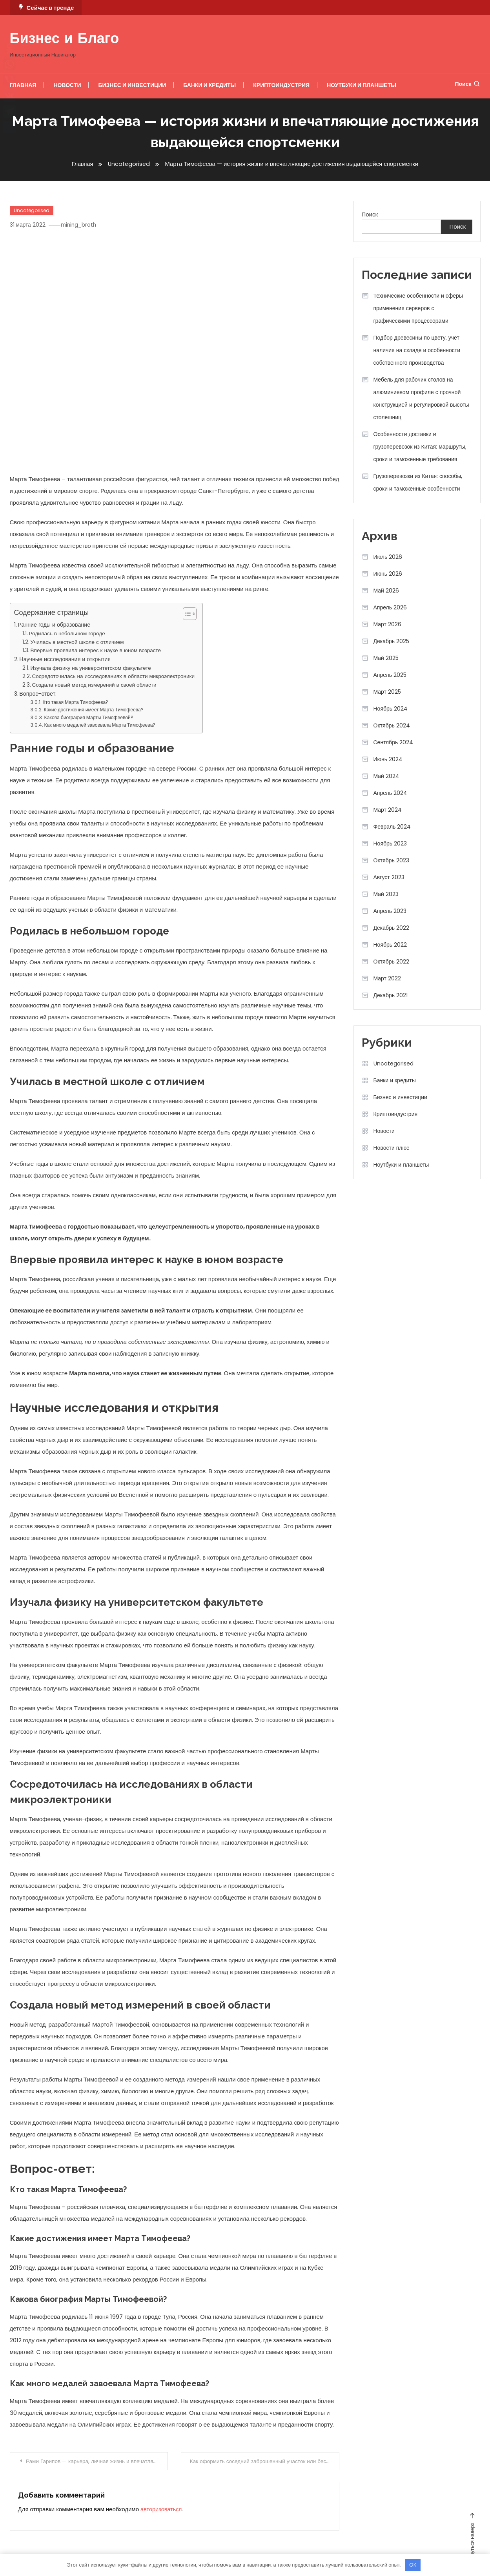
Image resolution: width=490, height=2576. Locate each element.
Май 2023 (386, 894)
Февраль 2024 (392, 827)
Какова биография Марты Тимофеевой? (88, 717)
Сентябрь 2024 (393, 742)
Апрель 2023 (390, 911)
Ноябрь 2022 (390, 945)
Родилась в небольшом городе (67, 633)
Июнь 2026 (388, 574)
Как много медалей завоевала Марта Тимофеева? (100, 725)
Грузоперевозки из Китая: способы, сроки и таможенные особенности (418, 482)
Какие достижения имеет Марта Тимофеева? (94, 709)
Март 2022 (387, 978)
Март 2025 (387, 692)
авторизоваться (161, 2508)
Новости (67, 85)
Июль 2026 (388, 557)
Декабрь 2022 (391, 928)
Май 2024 (386, 776)
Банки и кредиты (209, 85)
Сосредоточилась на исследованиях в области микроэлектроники (113, 676)
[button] (186, 613)
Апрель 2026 (390, 607)
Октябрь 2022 (391, 961)
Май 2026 (386, 590)
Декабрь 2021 (390, 995)
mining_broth (82, 225)
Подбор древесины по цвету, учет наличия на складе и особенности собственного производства (417, 350)
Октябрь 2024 (391, 725)
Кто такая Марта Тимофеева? (76, 701)
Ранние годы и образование (54, 625)
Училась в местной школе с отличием (77, 641)
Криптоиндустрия (281, 85)
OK (413, 2565)
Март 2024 (387, 810)
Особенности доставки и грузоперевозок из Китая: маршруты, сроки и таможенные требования (419, 446)
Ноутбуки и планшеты (361, 85)
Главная (23, 85)
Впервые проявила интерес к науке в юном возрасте (96, 650)
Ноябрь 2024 (390, 709)
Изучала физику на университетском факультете (91, 667)
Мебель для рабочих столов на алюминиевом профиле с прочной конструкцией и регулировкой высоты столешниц (421, 398)
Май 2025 (386, 658)
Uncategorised (31, 210)
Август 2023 (388, 877)
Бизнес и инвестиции (132, 85)
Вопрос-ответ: (37, 693)
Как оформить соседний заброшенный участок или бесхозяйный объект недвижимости (265, 2461)
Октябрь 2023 (391, 860)
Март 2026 (387, 624)
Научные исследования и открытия (65, 659)
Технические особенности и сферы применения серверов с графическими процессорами (418, 308)
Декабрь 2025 (391, 641)
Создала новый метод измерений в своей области (94, 685)
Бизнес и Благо (64, 40)
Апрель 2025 (390, 675)
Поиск (467, 84)
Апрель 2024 (390, 793)
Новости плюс (391, 1148)
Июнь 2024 (388, 759)
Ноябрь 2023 (390, 843)
